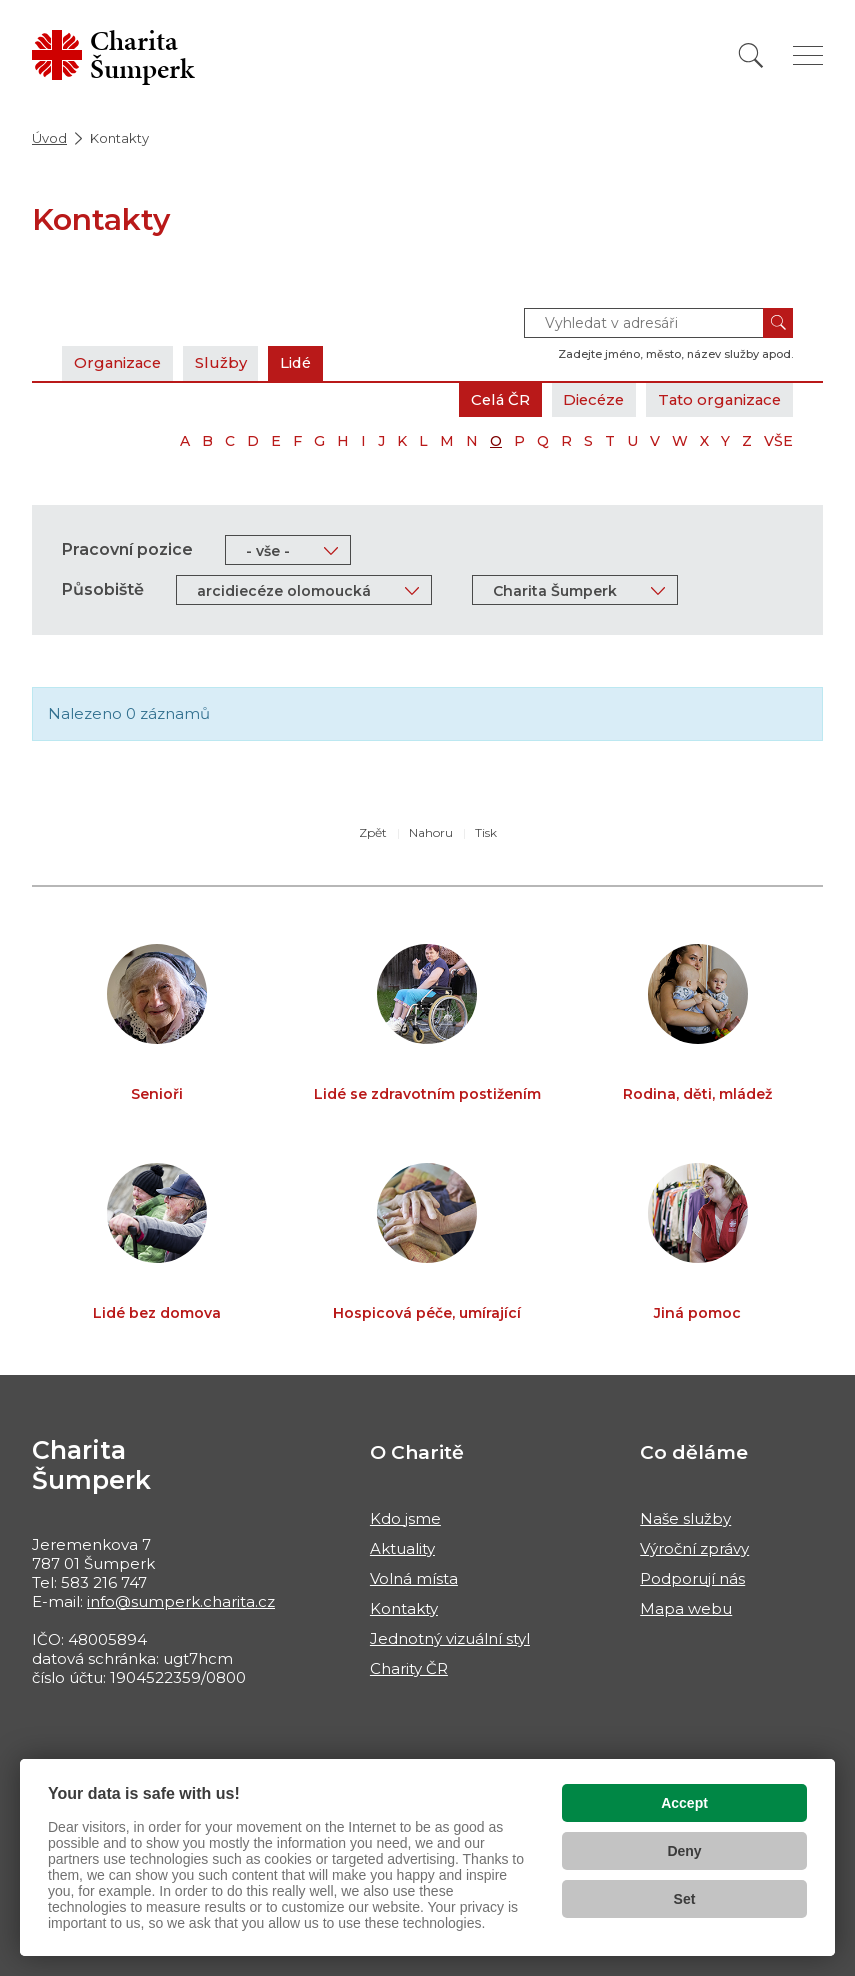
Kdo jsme (405, 1518)
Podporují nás (692, 1578)
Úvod (49, 138)
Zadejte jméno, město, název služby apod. (675, 354)
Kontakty (404, 1608)
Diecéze (588, 399)
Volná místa (414, 1578)
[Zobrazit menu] (808, 55)
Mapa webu (686, 1608)
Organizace (119, 362)
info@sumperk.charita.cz (181, 1601)
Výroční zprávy (694, 1548)
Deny (684, 1851)
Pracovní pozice (127, 549)
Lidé (300, 362)
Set (685, 1899)
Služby (224, 362)
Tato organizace (717, 399)
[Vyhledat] (751, 55)
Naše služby (685, 1518)
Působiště (103, 589)
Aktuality (402, 1548)
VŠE (778, 441)
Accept (684, 1803)
